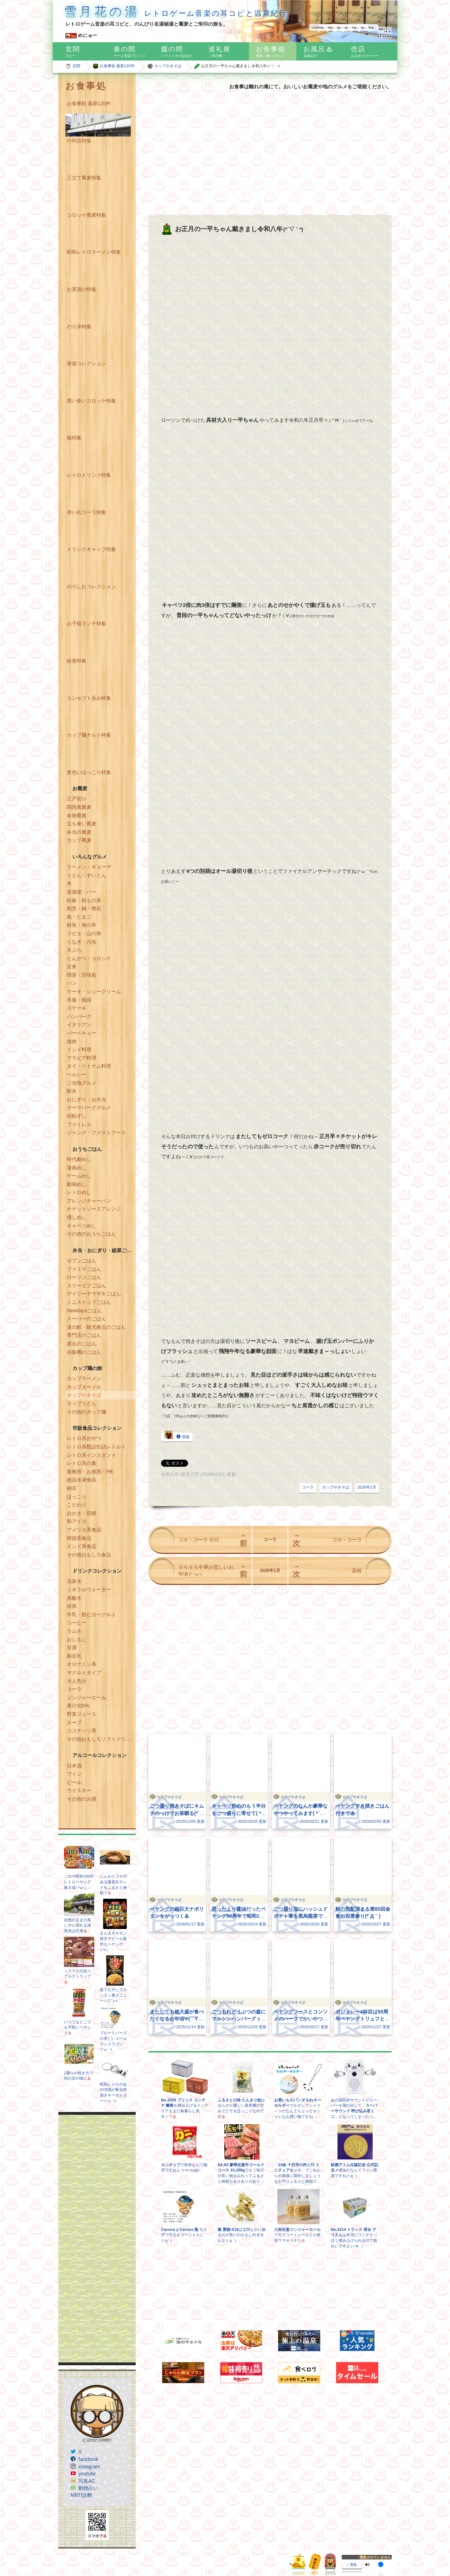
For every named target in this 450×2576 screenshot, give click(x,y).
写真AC (86, 2481)
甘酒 (72, 1647)
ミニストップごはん (89, 1302)
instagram (89, 2466)
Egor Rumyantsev (144, 2549)
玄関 (76, 66)
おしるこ (76, 1639)
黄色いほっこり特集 (89, 772)
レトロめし (79, 1192)
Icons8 (105, 2556)
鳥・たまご (79, 917)
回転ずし (76, 1116)
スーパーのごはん (86, 1318)
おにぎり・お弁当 (86, 1099)
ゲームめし (79, 1176)
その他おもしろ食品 (89, 1554)
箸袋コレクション (86, 363)
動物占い (88, 2488)
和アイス (76, 1521)
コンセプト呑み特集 (89, 698)
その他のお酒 (81, 1799)
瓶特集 (74, 437)
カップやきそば (167, 66)
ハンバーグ (79, 1016)
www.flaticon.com (214, 2549)
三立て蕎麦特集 (84, 177)
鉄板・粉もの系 (84, 900)
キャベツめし (81, 1226)
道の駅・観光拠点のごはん (96, 1327)
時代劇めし (79, 1159)
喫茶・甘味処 (81, 975)
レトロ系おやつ (84, 1438)
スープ (74, 1722)
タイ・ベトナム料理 (89, 1066)
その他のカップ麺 (86, 1412)
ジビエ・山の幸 (84, 933)
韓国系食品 (79, 1538)
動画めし (76, 1184)
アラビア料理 (81, 1058)
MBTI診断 (81, 2495)
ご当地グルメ (81, 1083)
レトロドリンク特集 (89, 475)
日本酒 (74, 1766)
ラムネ (74, 1631)
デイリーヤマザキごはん (94, 1293)
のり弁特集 (79, 326)
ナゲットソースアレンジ (94, 1209)
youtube (87, 2473)
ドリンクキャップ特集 (91, 549)
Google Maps (70, 2556)
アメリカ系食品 (84, 1530)
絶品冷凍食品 (81, 1480)
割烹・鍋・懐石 (84, 908)
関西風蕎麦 (79, 807)
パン (72, 983)
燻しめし (76, 1217)
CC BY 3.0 (267, 2549)
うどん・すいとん (86, 875)
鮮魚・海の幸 (81, 925)
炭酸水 (74, 1598)
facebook (88, 2459)
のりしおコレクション (91, 586)
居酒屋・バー (81, 892)
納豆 (72, 1488)
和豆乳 (74, 1656)
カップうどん (81, 1403)
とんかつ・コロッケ (89, 958)
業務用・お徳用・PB (90, 1471)
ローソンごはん (84, 1277)
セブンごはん (81, 1260)
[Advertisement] (97, 2238)
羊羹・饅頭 (79, 1000)
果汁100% (78, 1705)
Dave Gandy (98, 2549)
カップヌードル (84, 1387)
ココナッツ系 (81, 1730)
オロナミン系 (81, 1664)
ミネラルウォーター (89, 1589)
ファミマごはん (84, 1269)
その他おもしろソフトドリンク (101, 1739)
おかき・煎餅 (81, 1513)
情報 (176, 1436)
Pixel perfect (174, 2549)
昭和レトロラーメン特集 (94, 252)
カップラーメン (84, 1378)
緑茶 (72, 1606)
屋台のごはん (81, 1343)
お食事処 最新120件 (117, 66)
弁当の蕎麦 (79, 832)
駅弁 (72, 1091)
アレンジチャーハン (89, 1201)
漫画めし (76, 1167)
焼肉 (72, 1041)
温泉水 (74, 1581)
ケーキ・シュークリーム (94, 991)
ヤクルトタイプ (84, 1672)
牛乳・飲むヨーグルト (91, 1614)
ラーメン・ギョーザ (89, 867)
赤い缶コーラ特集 (86, 512)
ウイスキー (79, 1790)
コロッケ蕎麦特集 (86, 215)
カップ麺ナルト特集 (89, 735)
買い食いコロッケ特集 (91, 401)
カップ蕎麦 (79, 840)
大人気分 (76, 1681)
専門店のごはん (84, 1335)
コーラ (74, 1689)
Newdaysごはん (84, 1310)
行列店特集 (79, 141)
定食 (72, 966)
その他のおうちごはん (91, 1234)
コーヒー (76, 1622)
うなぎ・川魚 (81, 942)
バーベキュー (81, 1033)
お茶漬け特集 (81, 289)
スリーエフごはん (86, 1285)
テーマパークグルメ (89, 1107)
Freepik (118, 2549)
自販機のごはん (84, 1352)
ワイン (74, 1774)
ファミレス (79, 1124)
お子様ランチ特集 (86, 623)
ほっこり (76, 1496)
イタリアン (79, 1024)
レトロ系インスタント (91, 1455)
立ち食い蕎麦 (81, 823)
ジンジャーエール (86, 1697)
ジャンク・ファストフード (96, 1132)
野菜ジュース (81, 1714)
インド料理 (79, 1049)
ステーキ (76, 1008)
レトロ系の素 (81, 1463)
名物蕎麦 (76, 815)
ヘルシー (76, 1074)
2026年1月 (367, 1487)
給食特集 (76, 661)
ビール (74, 1782)
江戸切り (76, 798)
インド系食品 (81, 1546)
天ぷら (74, 950)
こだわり (76, 1505)
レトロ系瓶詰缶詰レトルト (96, 1446)
